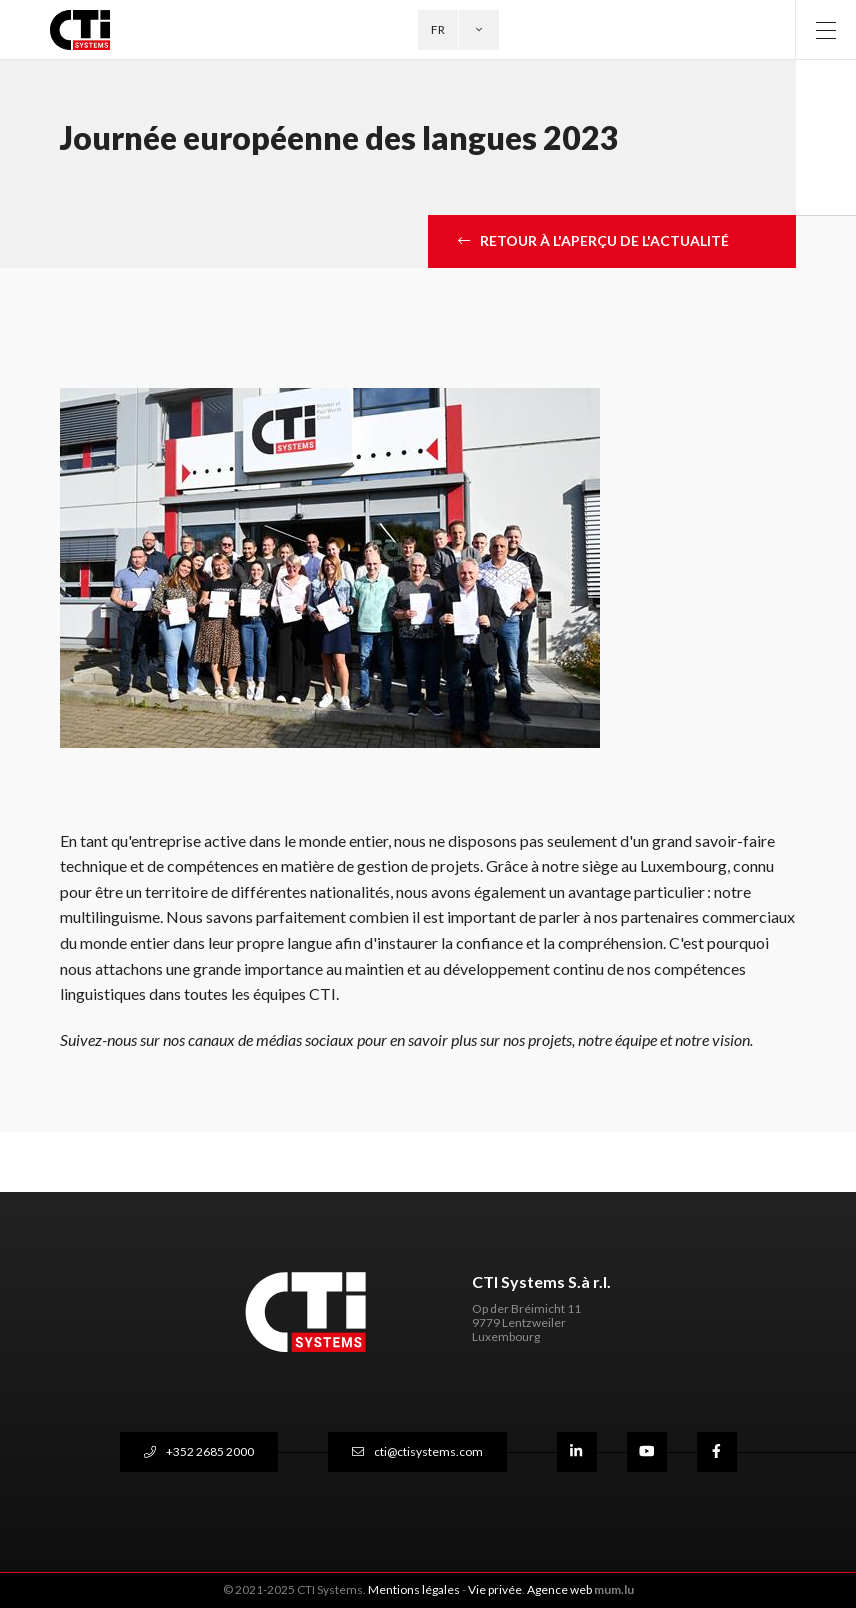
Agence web (559, 1589)
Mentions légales (414, 1589)
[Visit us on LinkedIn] (577, 1452)
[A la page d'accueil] (91, 30)
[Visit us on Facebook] (717, 1452)
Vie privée (495, 1589)
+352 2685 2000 (210, 1451)
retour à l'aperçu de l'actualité (604, 240)
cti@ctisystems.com (428, 1451)
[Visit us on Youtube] (647, 1452)
